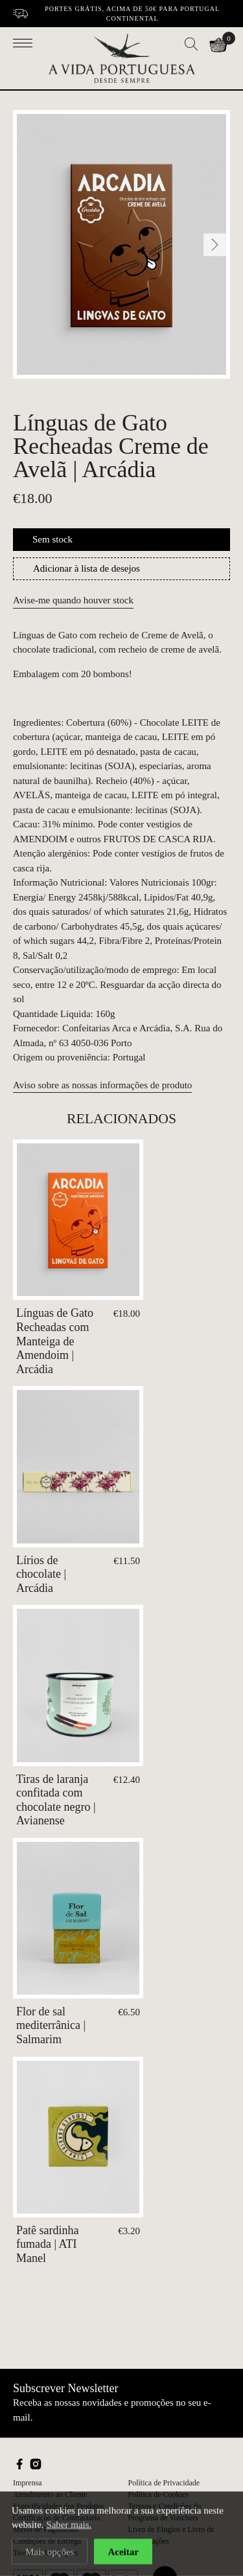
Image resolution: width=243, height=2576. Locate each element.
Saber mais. (68, 2527)
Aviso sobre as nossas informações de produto (102, 1085)
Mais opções (49, 2554)
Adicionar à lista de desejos (86, 568)
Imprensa (27, 2482)
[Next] (214, 244)
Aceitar (123, 2554)
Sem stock (52, 539)
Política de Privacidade (164, 2482)
